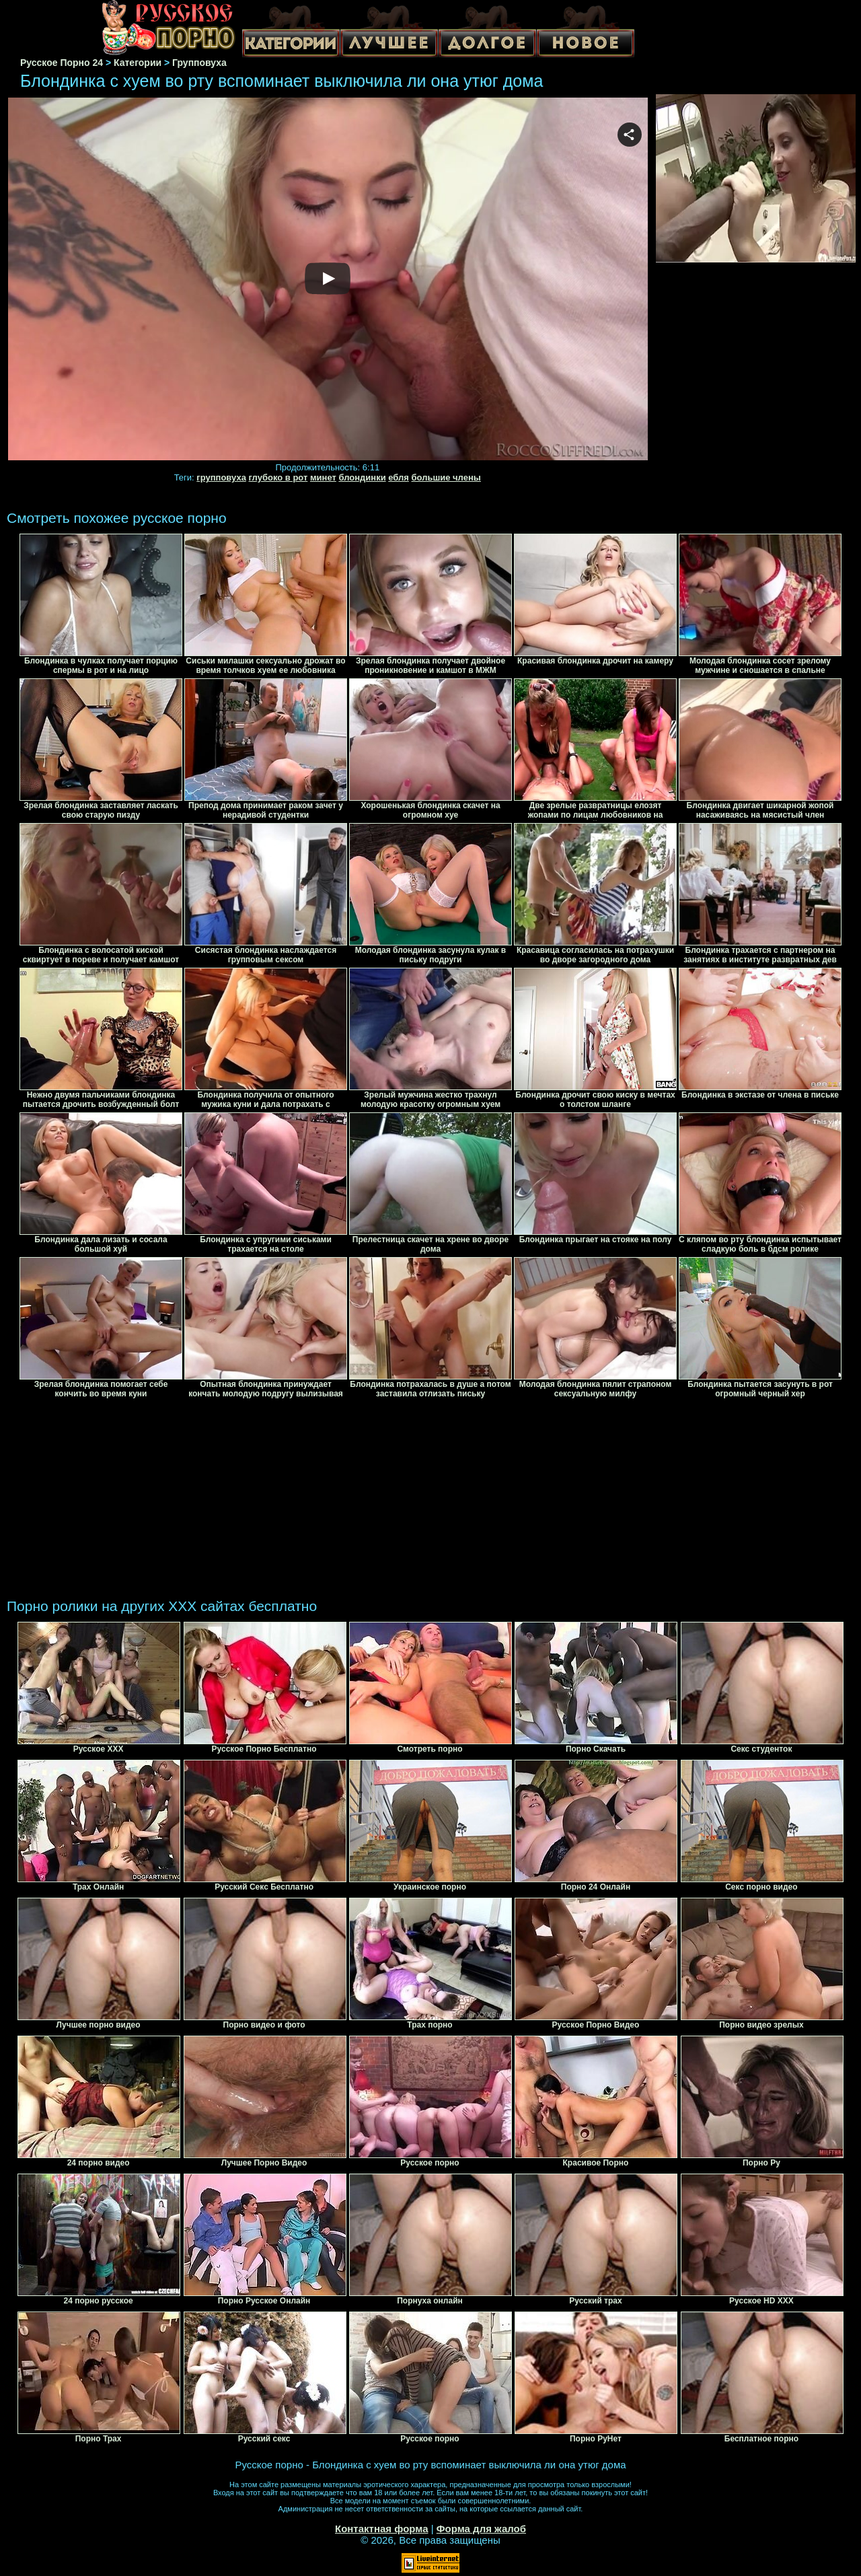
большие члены (446, 477)
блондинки (361, 477)
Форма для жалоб (481, 2528)
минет (323, 477)
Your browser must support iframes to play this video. (327, 280)
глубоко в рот (278, 477)
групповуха (221, 477)
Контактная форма (381, 2528)
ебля (398, 477)
